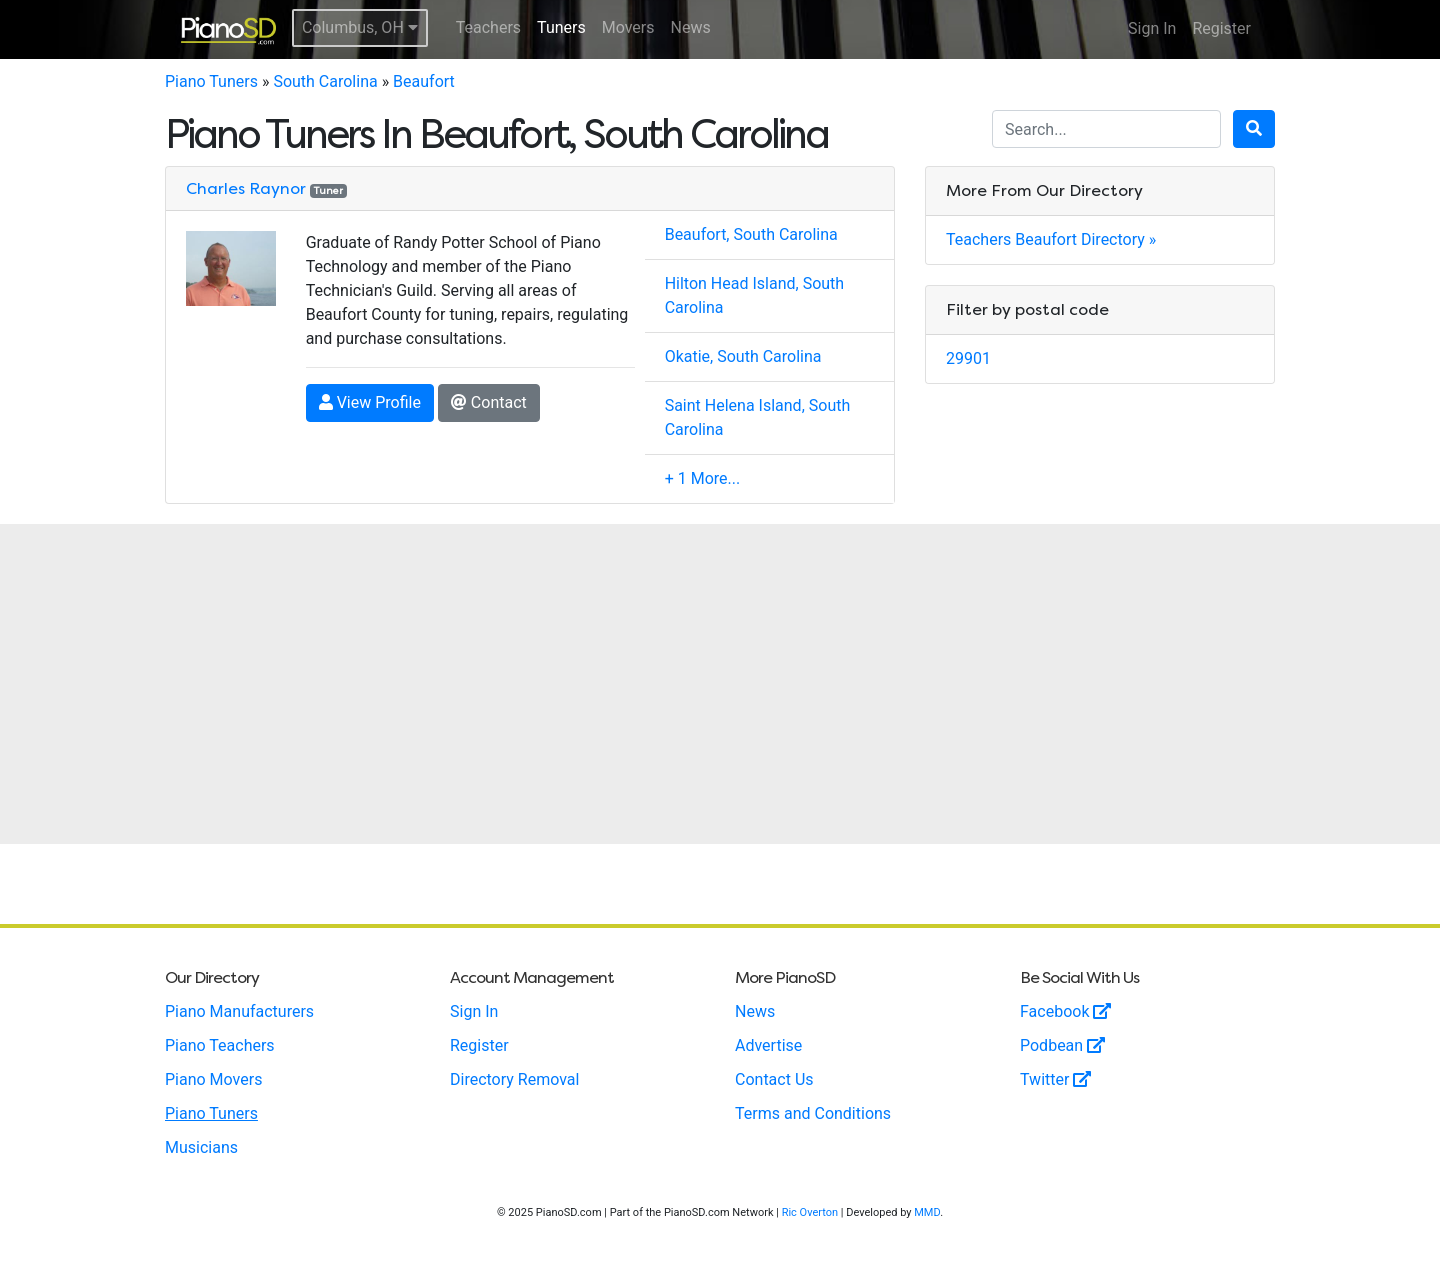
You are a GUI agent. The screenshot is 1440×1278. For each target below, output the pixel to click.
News (691, 27)
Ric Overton (810, 1212)
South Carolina (325, 81)
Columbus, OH (360, 27)
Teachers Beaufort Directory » (1051, 239)
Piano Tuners (211, 81)
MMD (927, 1212)
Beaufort (424, 81)
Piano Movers (213, 1079)
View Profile (370, 402)
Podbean (1062, 1045)
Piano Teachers (220, 1045)
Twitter (1055, 1079)
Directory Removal (514, 1079)
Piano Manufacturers (239, 1011)
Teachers (488, 27)
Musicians (201, 1147)
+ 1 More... (703, 478)
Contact (489, 402)
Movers (628, 27)
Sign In (1152, 28)
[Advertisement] (720, 684)
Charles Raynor (246, 188)
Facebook (1065, 1011)
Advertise (768, 1045)
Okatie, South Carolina (743, 356)
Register (1221, 28)
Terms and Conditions (813, 1113)
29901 (968, 358)
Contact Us (774, 1079)
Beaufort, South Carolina (751, 234)
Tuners (561, 27)
